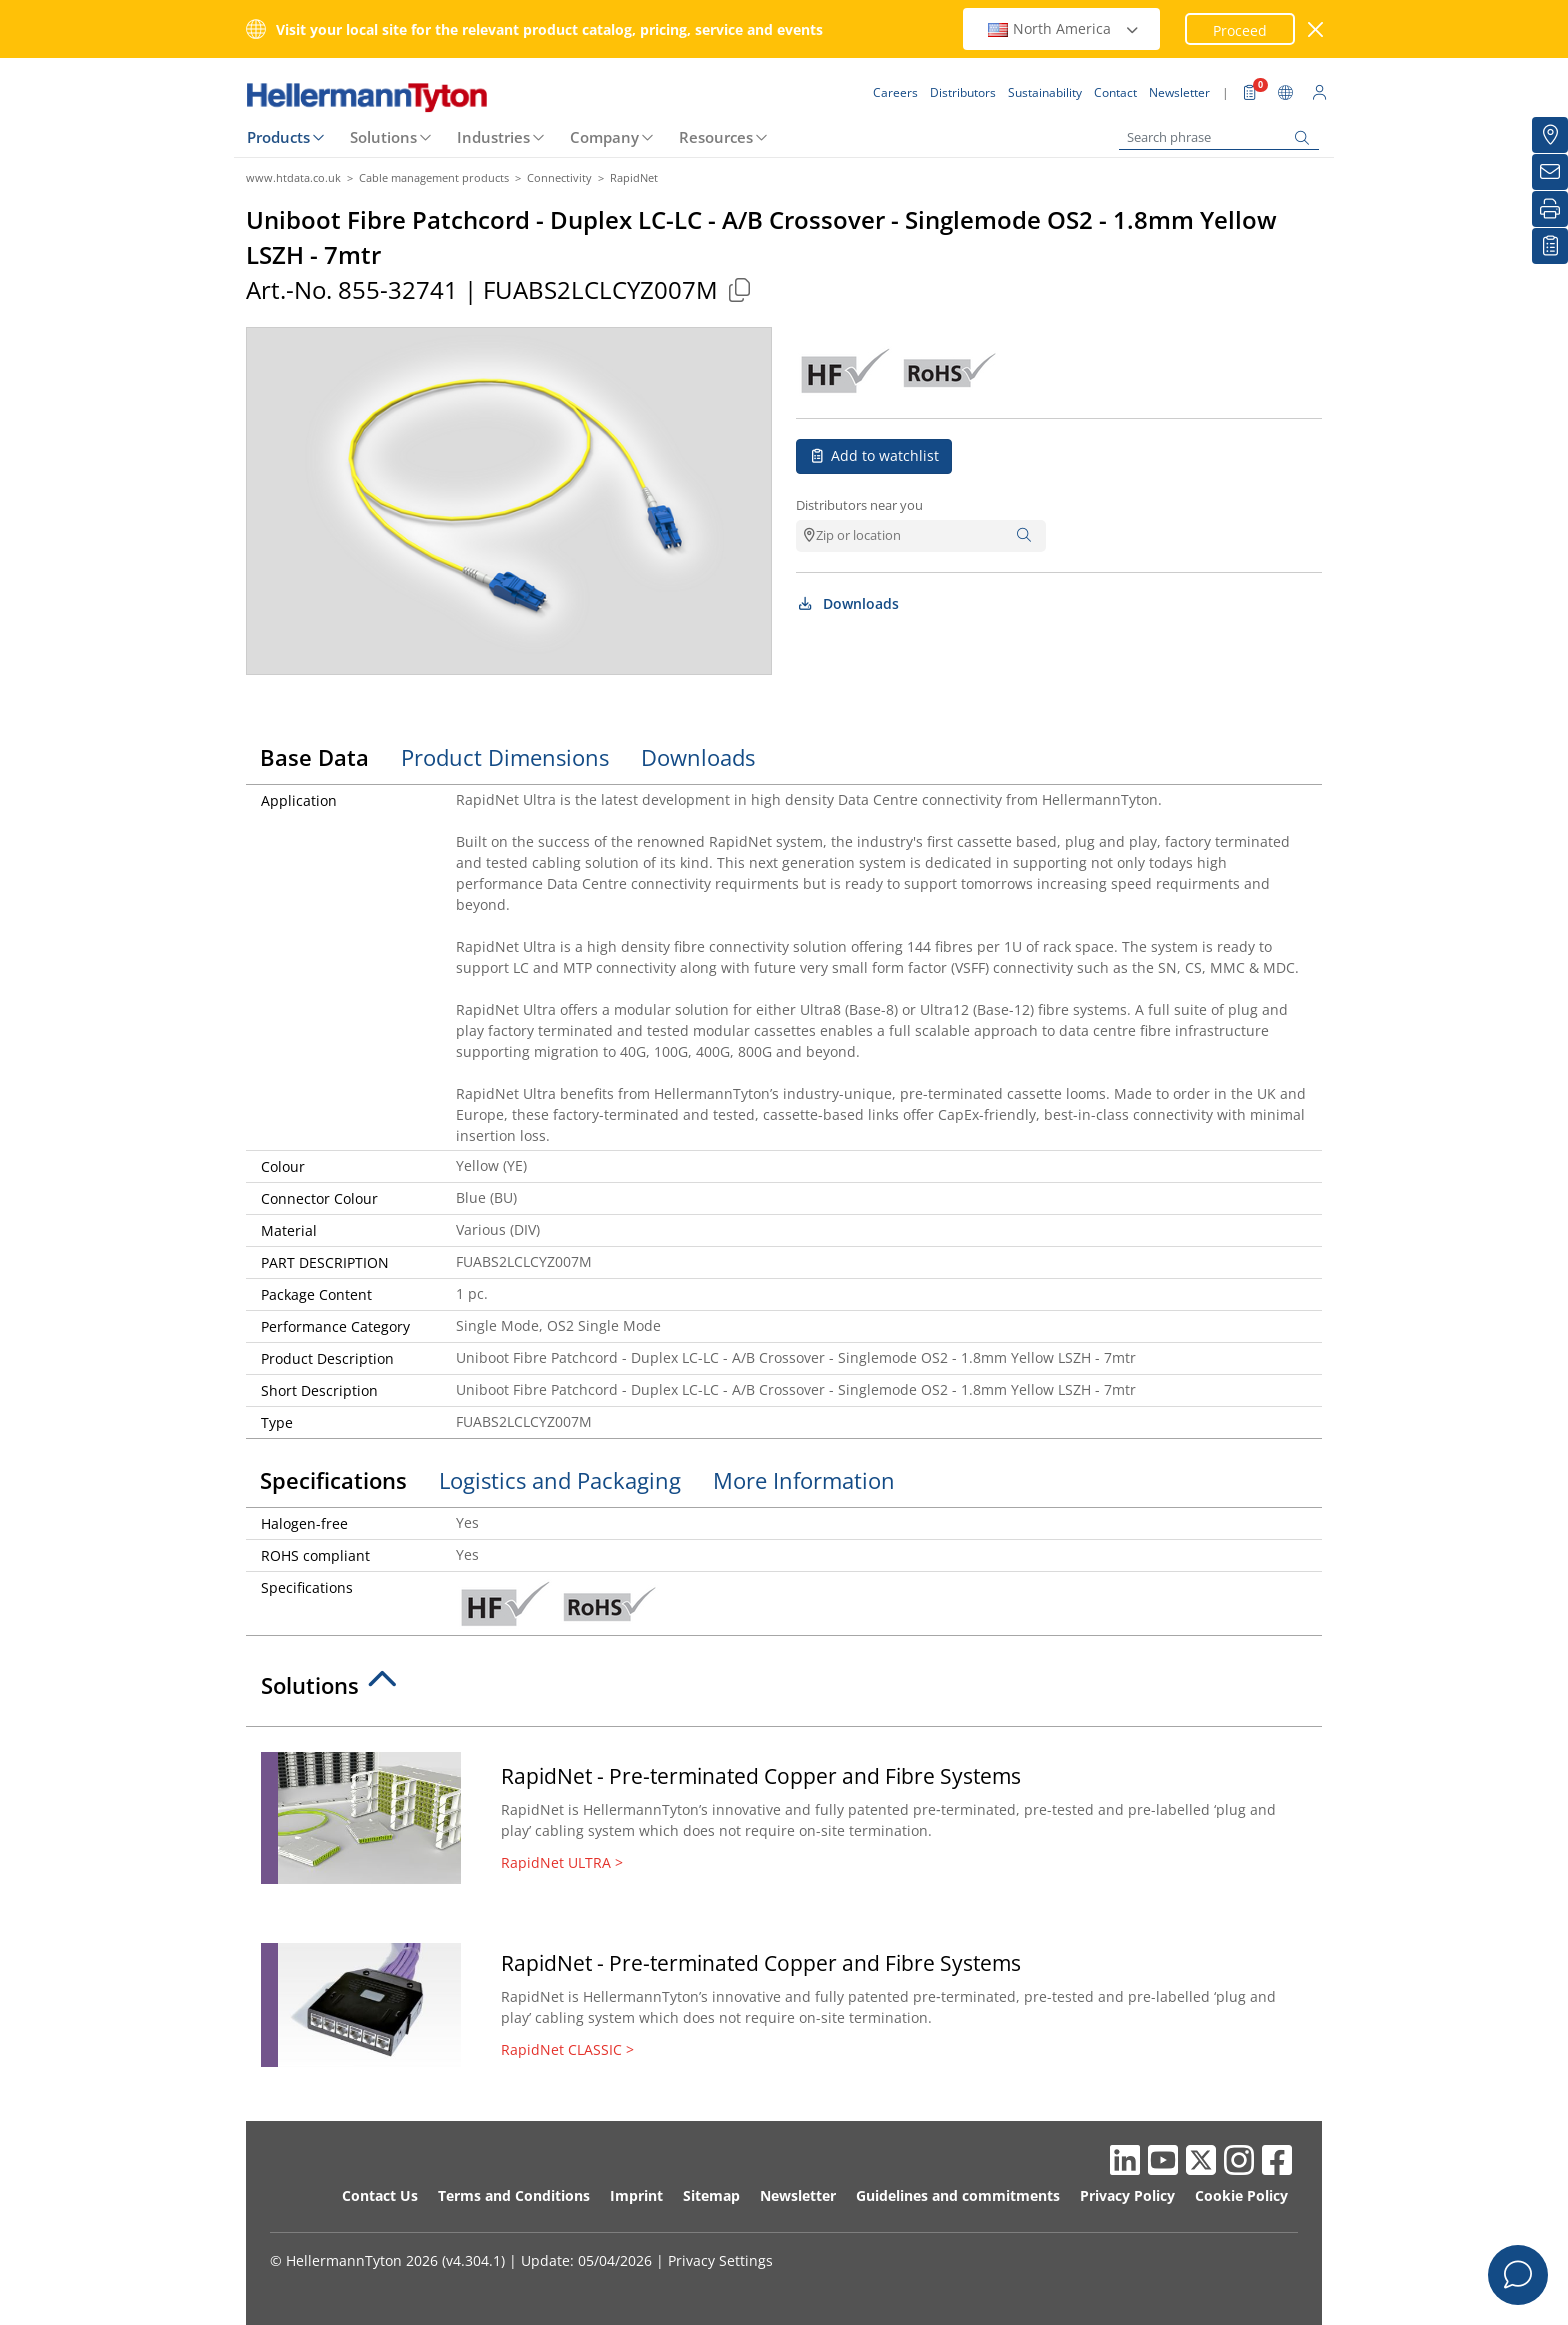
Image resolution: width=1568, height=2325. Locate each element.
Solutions (383, 137)
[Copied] (739, 289)
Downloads (847, 603)
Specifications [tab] (333, 1480)
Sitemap (711, 2195)
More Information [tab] (804, 1480)
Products (278, 137)
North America (1064, 28)
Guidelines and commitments (958, 2195)
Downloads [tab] (698, 757)
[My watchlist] (1550, 246)
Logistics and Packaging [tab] (560, 1480)
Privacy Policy (1127, 2195)
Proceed (1240, 30)
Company (604, 137)
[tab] (784, 1691)
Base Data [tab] (314, 757)
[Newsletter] (1550, 172)
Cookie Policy (1241, 2195)
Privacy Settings (720, 2260)
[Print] (1550, 209)
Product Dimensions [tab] (505, 757)
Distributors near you (859, 505)
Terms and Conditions (514, 2195)
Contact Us (380, 2195)
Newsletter (798, 2195)
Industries (493, 137)
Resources (716, 137)
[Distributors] (1550, 135)
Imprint (636, 2195)
